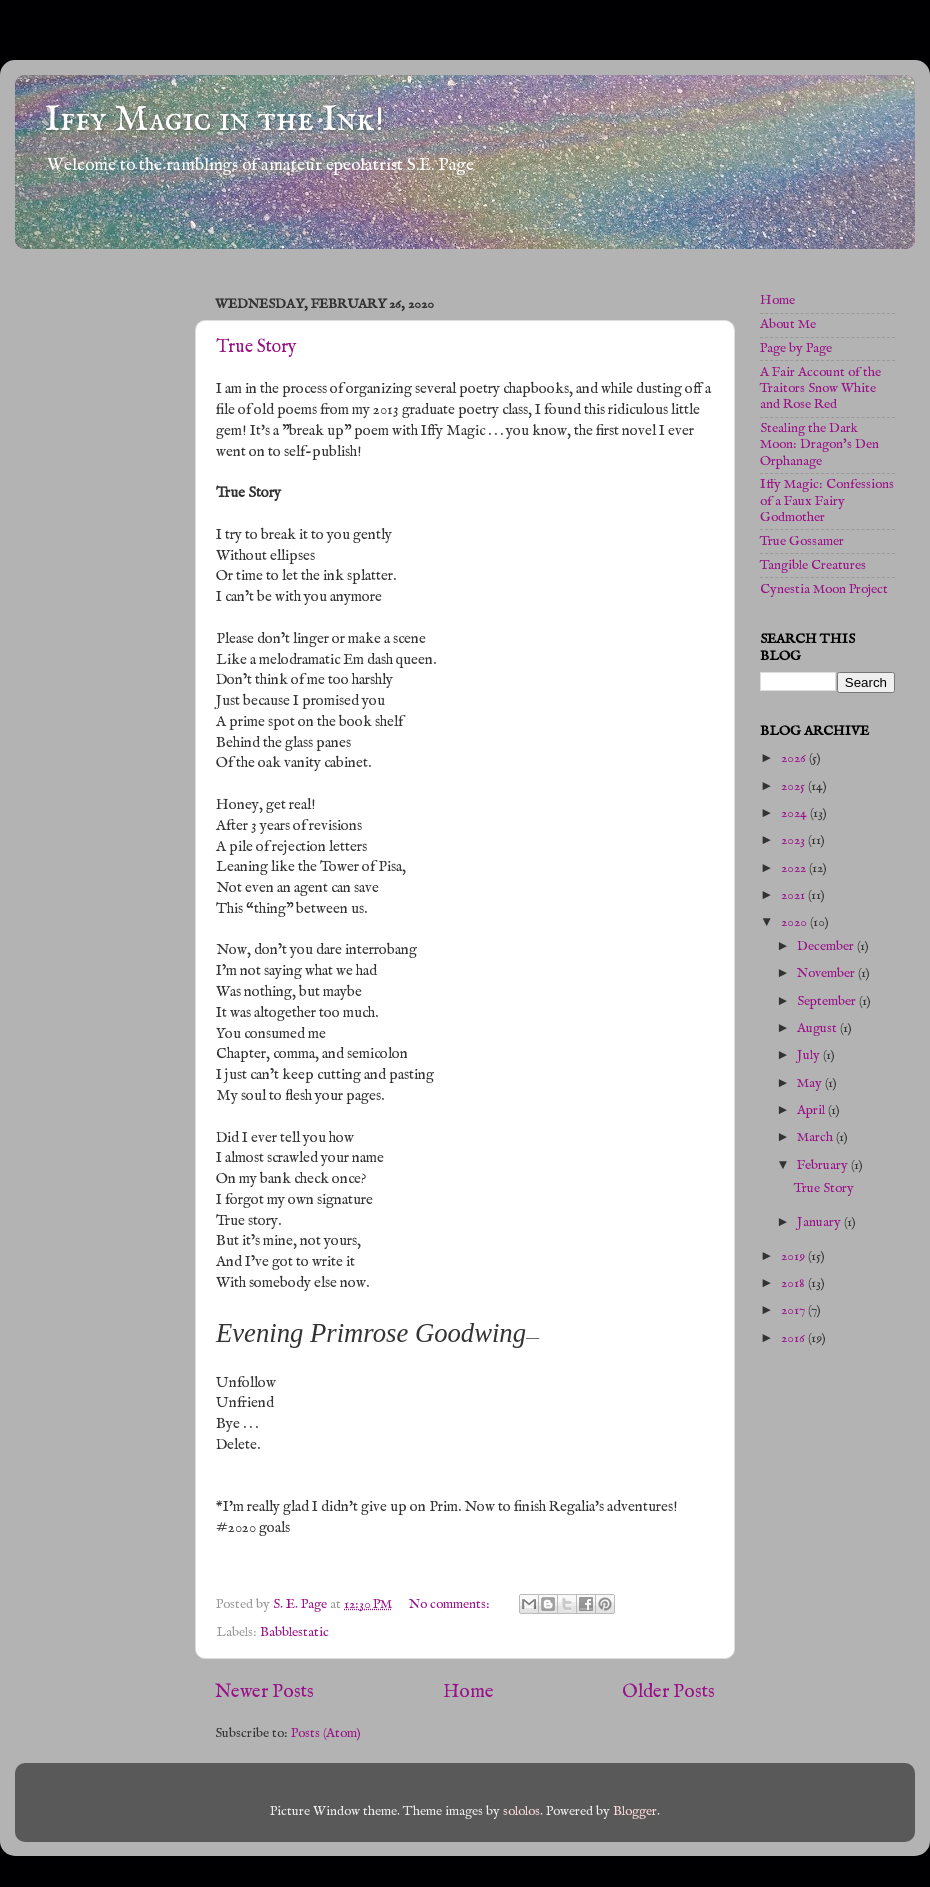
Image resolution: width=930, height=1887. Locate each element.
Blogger (635, 1811)
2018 (794, 1283)
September (828, 1001)
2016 (794, 1338)
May (811, 1083)
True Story (256, 347)
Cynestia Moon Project (824, 589)
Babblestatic (294, 1632)
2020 (795, 922)
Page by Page (796, 348)
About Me (788, 324)
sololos (521, 1811)
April (812, 1110)
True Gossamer (802, 541)
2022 (795, 868)
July (810, 1055)
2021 (794, 895)
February (824, 1165)
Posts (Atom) (326, 1733)
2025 (794, 786)
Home (468, 1692)
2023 (794, 840)
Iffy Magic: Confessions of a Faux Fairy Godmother (827, 500)
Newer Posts (264, 1692)
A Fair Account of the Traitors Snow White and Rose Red (820, 388)
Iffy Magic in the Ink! (214, 120)
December (827, 946)
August (818, 1028)
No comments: (451, 1604)
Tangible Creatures (813, 565)
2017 (794, 1310)
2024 (795, 813)
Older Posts (668, 1692)
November (827, 973)
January (820, 1222)
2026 (795, 758)
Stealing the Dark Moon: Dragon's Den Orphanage (819, 444)
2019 (794, 1256)
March (816, 1137)
